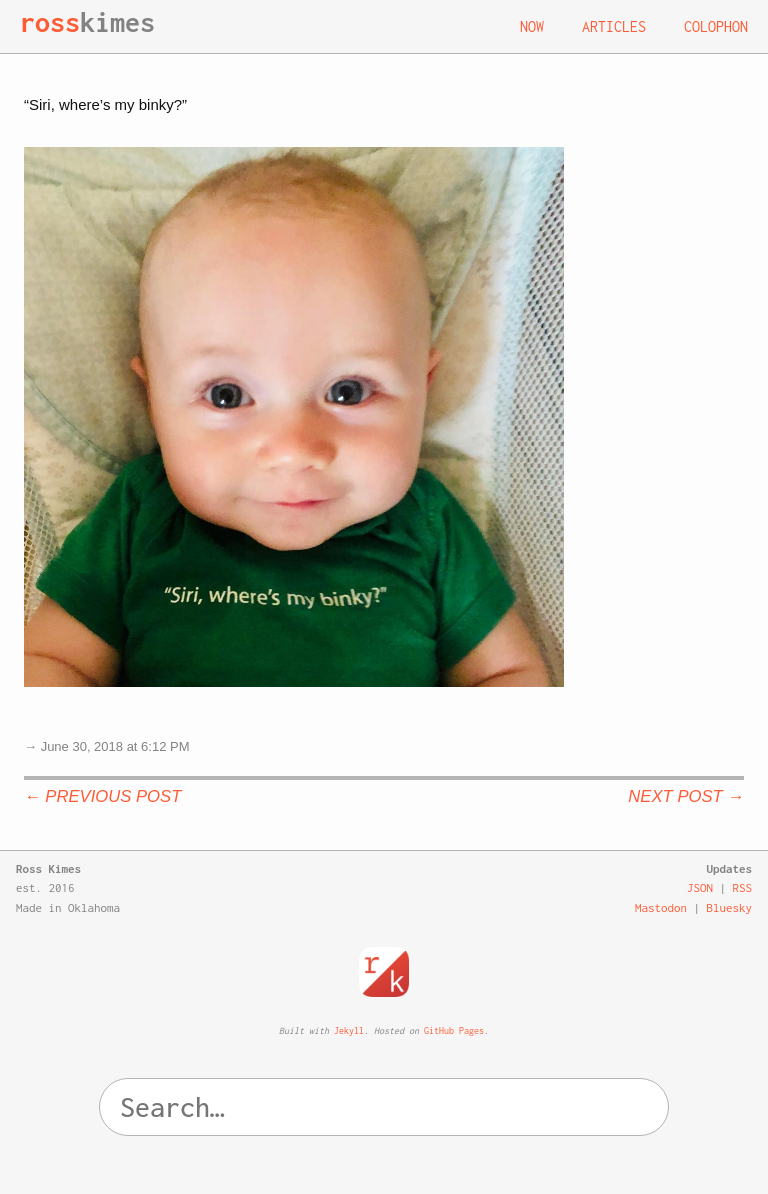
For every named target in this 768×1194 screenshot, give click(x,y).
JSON (700, 887)
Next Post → (686, 796)
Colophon (716, 26)
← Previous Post (102, 796)
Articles (614, 26)
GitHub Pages (454, 1030)
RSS (743, 887)
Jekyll (349, 1030)
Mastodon (661, 907)
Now (532, 26)
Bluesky (730, 907)
